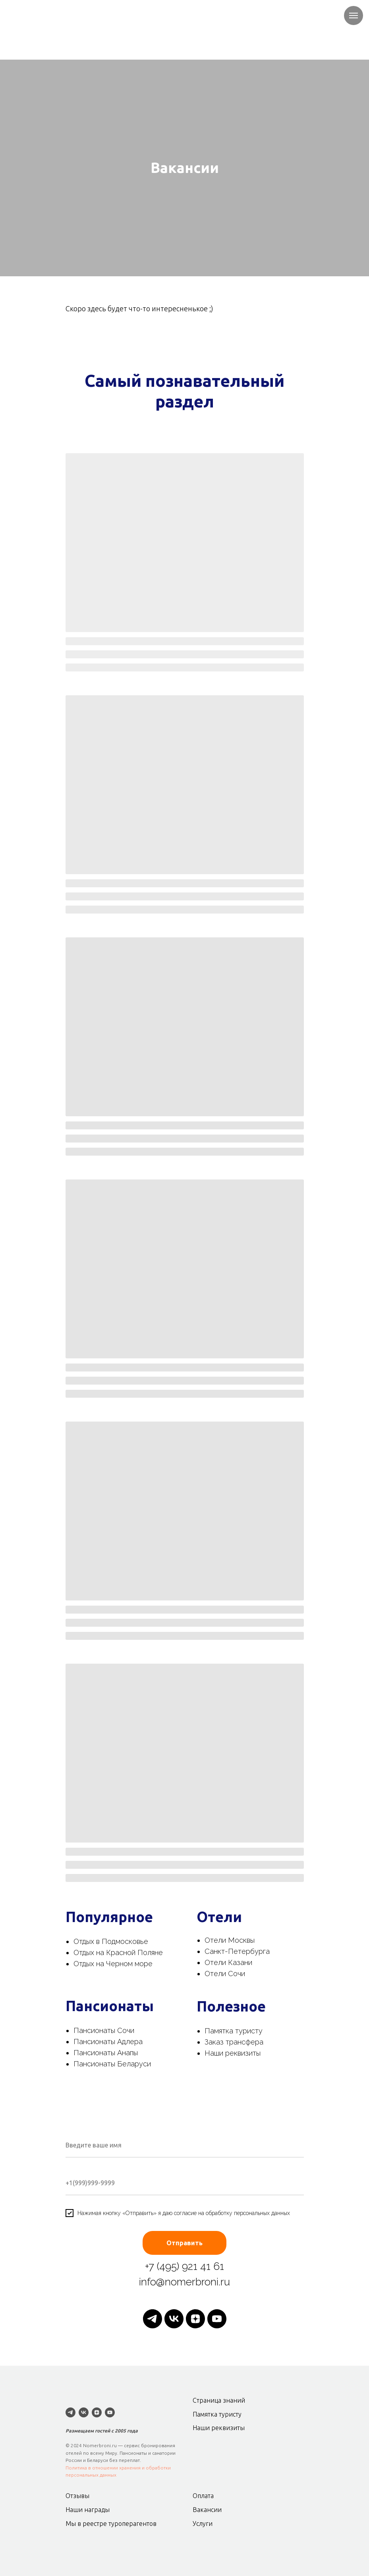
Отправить (184, 2242)
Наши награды (88, 2509)
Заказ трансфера (234, 2042)
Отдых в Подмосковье (110, 1941)
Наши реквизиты (233, 2053)
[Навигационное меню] (353, 15)
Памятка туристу (234, 2031)
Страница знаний (219, 2400)
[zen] (195, 2318)
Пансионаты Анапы (105, 2052)
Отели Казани (228, 1962)
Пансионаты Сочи (103, 2030)
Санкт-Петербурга (237, 1951)
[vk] (174, 2318)
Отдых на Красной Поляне (118, 1952)
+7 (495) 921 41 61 (184, 2266)
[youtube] (216, 2318)
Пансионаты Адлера (108, 2041)
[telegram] (152, 2318)
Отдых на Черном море (113, 1963)
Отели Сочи (225, 1973)
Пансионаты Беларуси (112, 2064)
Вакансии (207, 2509)
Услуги (203, 2523)
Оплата (203, 2495)
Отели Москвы (230, 1940)
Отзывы (77, 2495)
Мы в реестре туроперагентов (111, 2523)
